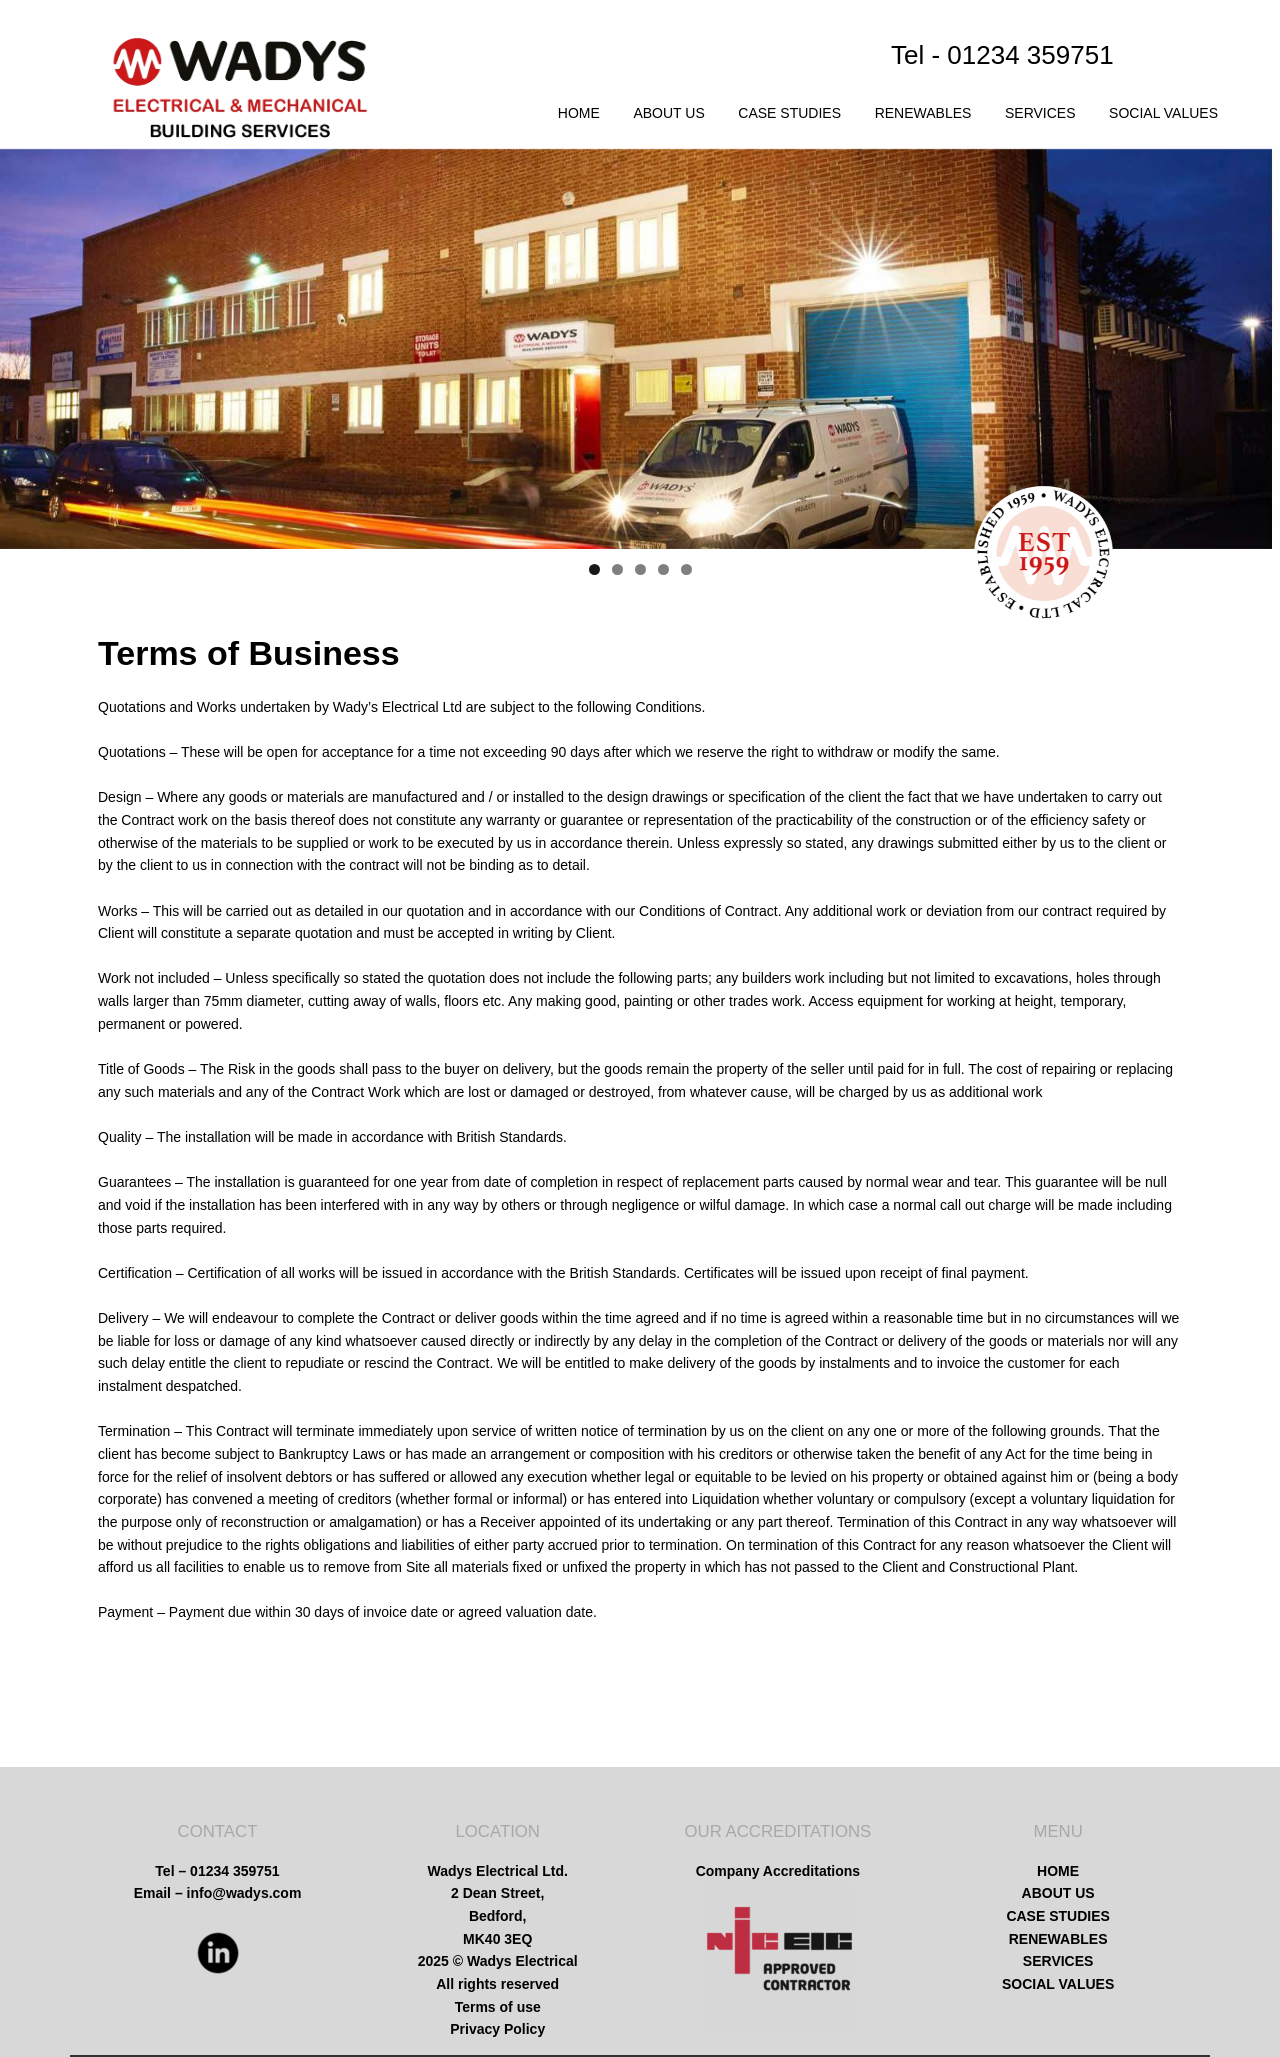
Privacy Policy (497, 2029)
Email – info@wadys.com (218, 1893)
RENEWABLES (923, 113)
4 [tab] (663, 569)
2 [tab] (617, 569)
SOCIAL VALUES (1163, 113)
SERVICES (1040, 113)
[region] (640, 349)
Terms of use (498, 2007)
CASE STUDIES (789, 113)
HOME (579, 113)
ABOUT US (668, 113)
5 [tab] (686, 569)
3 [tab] (640, 569)
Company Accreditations (778, 1871)
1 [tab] (594, 569)
